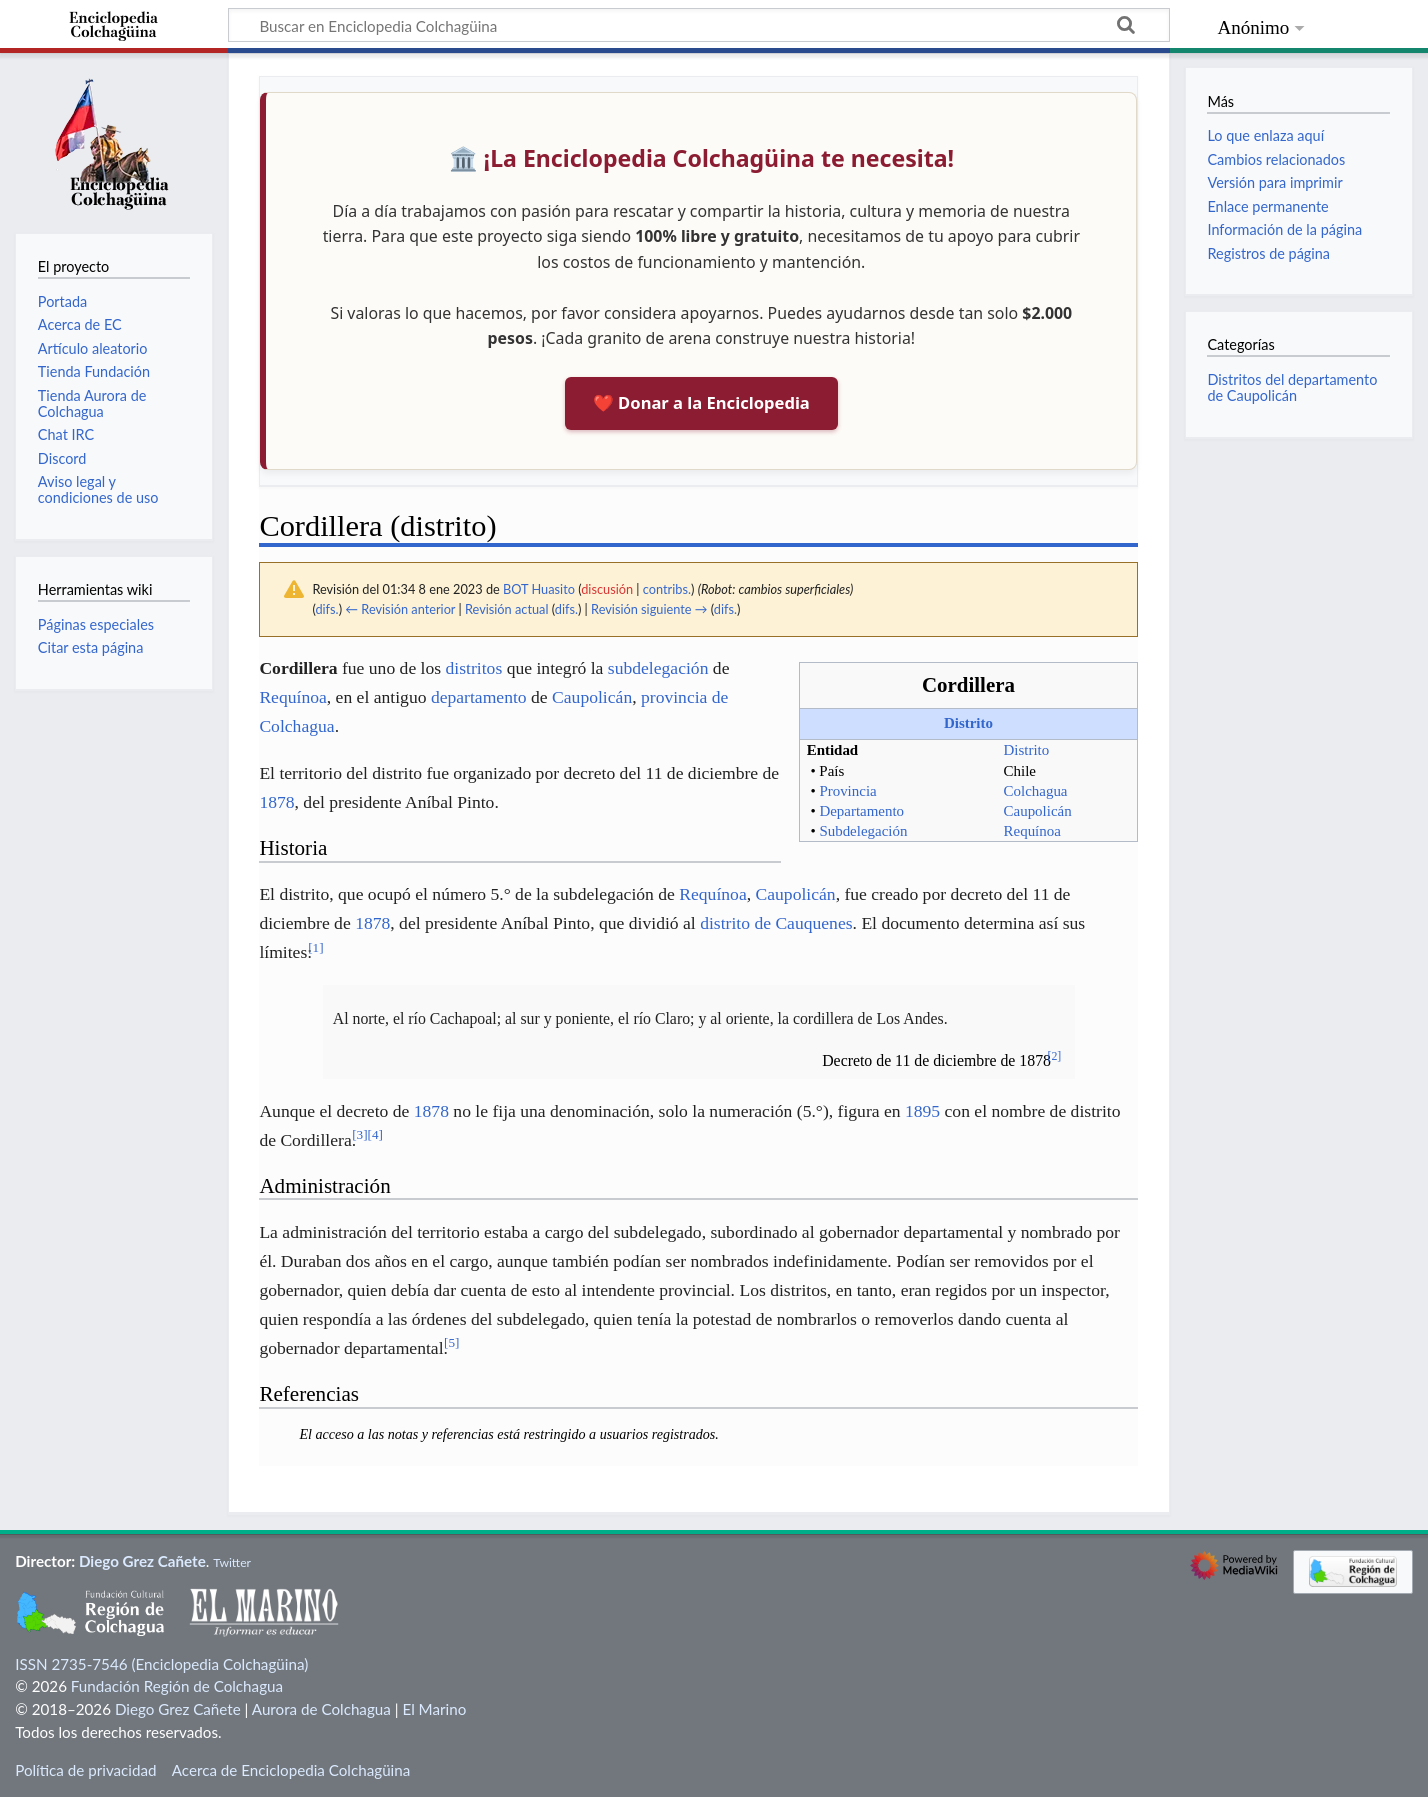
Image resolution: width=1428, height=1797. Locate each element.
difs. (326, 609)
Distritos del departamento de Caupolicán (1292, 387)
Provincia (847, 791)
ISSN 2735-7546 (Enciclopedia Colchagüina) (161, 1664)
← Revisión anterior (400, 609)
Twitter (232, 1562)
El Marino (434, 1709)
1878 (276, 802)
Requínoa (1032, 831)
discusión (607, 589)
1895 (922, 1111)
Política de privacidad (85, 1770)
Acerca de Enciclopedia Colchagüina (291, 1770)
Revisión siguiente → (649, 609)
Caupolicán (1038, 811)
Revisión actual (506, 609)
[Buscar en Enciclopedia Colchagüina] (699, 25)
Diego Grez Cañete (142, 1561)
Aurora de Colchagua (321, 1709)
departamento (479, 697)
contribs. (667, 589)
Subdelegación (863, 831)
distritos (474, 668)
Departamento (861, 811)
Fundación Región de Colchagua (177, 1686)
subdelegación (658, 668)
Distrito (968, 723)
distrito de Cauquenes (776, 923)
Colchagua (1036, 791)
